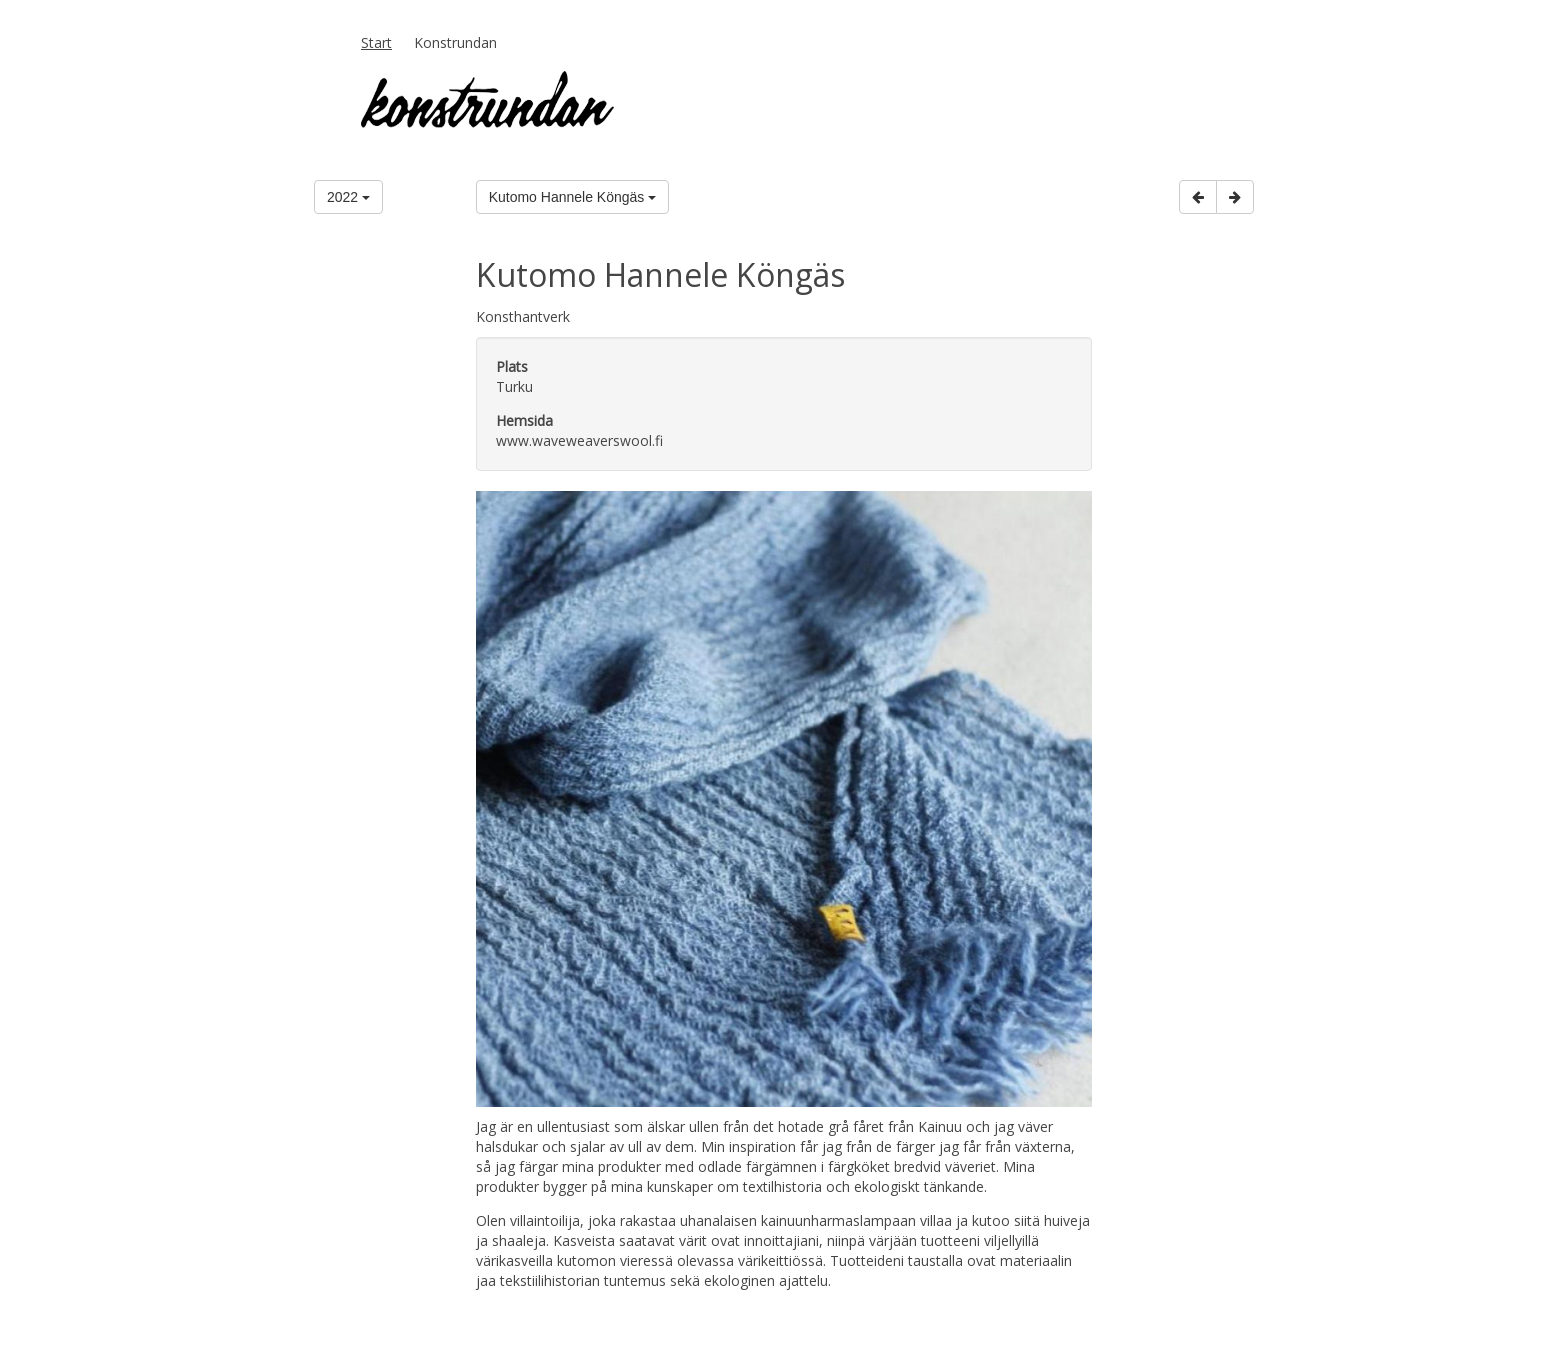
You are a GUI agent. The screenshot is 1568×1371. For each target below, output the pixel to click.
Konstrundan (455, 42)
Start (376, 42)
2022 (348, 197)
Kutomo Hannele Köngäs (573, 197)
